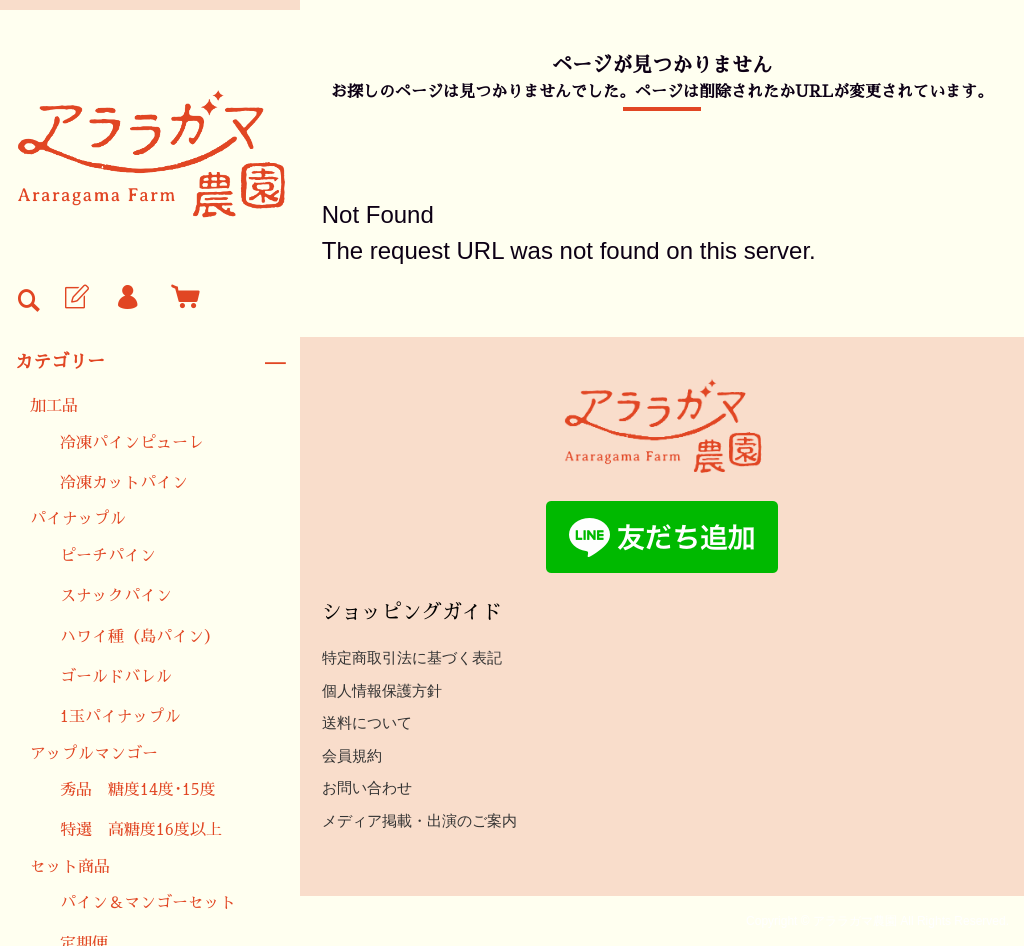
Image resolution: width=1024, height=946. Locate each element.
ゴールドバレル (116, 677)
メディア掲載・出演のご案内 (419, 820)
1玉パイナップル (120, 717)
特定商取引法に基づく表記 (412, 657)
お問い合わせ (367, 787)
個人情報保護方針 (382, 690)
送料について (367, 722)
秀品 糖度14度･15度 (138, 790)
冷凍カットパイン (124, 483)
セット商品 (70, 867)
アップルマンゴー (94, 754)
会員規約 (352, 755)
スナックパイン (116, 596)
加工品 (54, 406)
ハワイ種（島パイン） (140, 637)
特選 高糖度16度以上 (141, 830)
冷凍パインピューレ (132, 443)
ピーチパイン (108, 556)
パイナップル (78, 519)
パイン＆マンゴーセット (148, 903)
